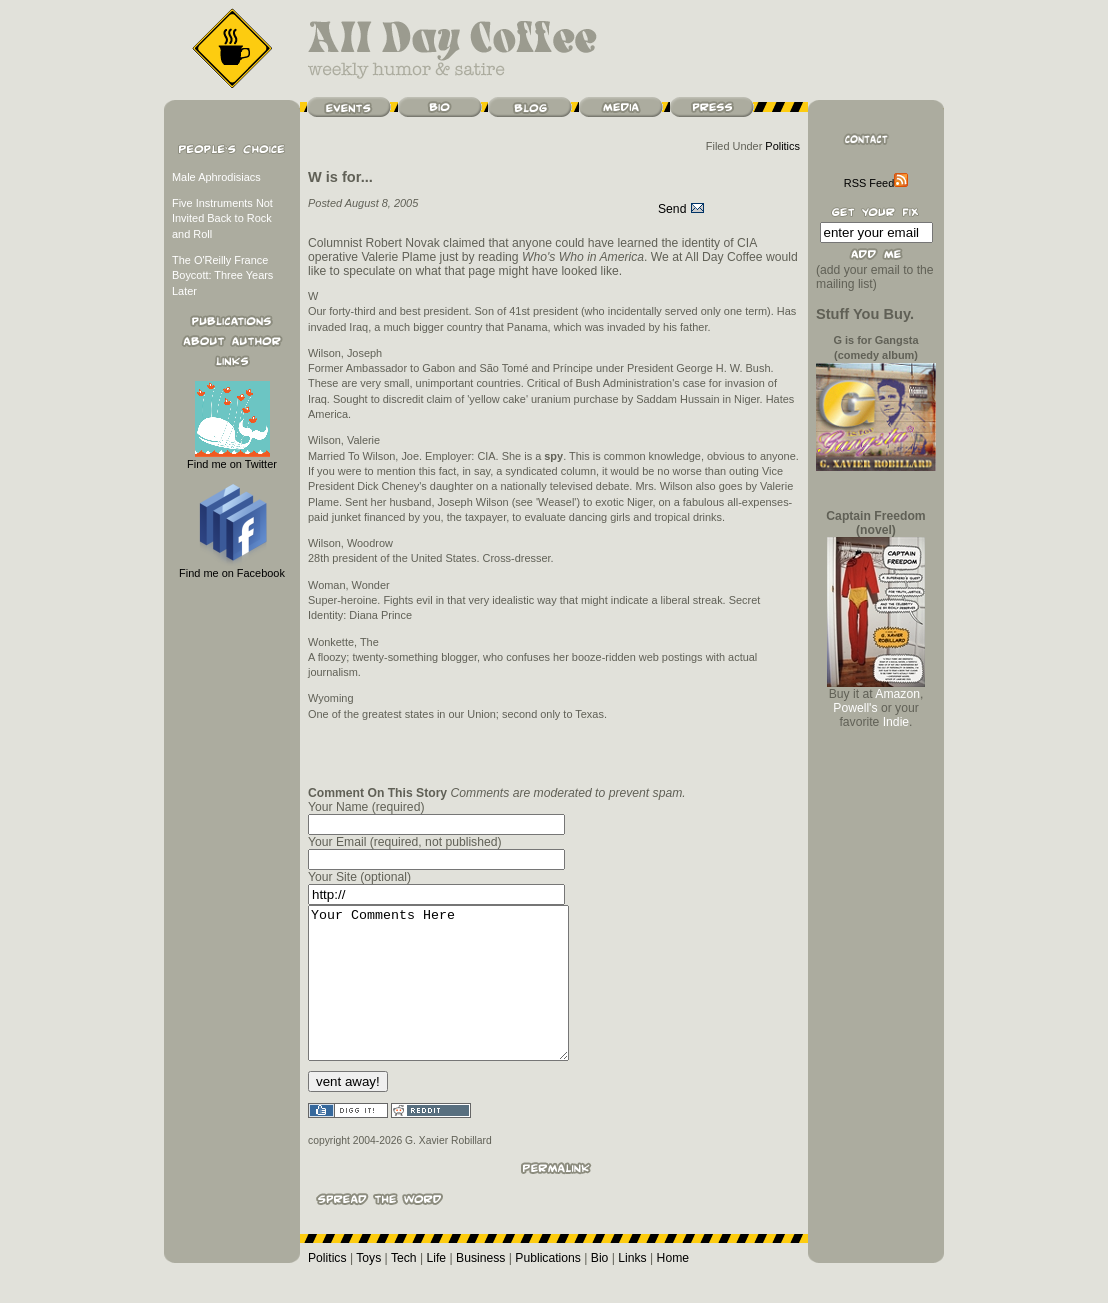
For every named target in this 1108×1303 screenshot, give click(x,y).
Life (437, 1288)
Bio (600, 1288)
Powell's (855, 708)
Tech (404, 1288)
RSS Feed (876, 183)
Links (632, 1288)
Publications (548, 1288)
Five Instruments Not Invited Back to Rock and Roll (222, 218)
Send (681, 209)
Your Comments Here (453, 998)
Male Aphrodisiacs (216, 177)
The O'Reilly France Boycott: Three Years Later (222, 275)
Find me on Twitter (232, 458)
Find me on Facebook (232, 567)
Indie (896, 722)
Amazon (897, 694)
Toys (368, 1288)
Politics (782, 146)
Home (673, 1288)
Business (480, 1288)
